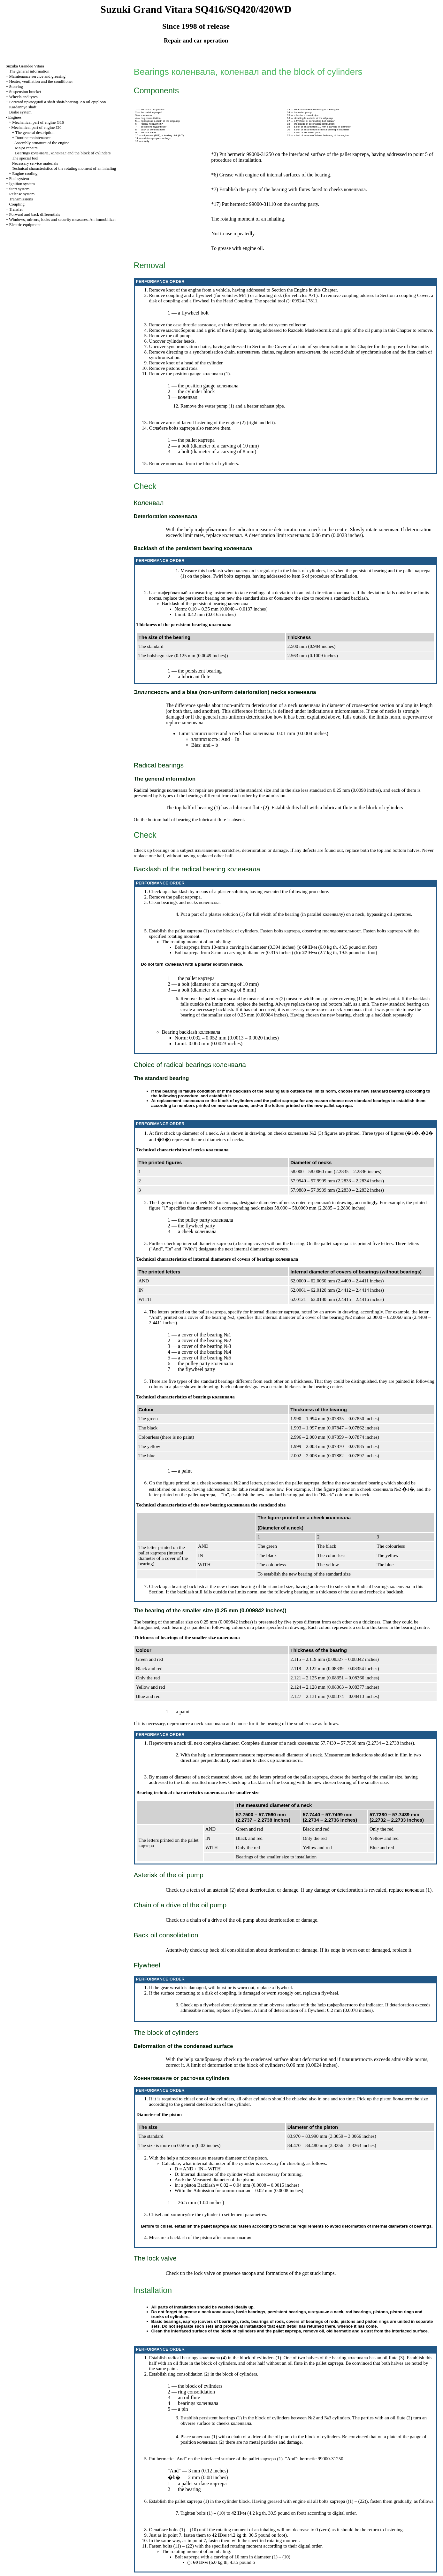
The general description (35, 132)
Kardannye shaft (22, 107)
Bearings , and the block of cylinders (63, 153)
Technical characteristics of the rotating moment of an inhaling (64, 168)
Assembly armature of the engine (41, 142)
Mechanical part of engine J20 (36, 127)
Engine (301, 289)
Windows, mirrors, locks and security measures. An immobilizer (62, 219)
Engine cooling (24, 173)
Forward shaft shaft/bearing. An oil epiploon (57, 101)
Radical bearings (383, 1586)
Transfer (16, 209)
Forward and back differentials (34, 214)
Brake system (20, 112)
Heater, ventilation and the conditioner (41, 81)
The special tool (25, 158)
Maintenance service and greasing (37, 76)
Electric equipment (25, 224)
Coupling (16, 204)
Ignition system (22, 183)
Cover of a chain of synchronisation (309, 346)
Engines (14, 117)
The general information (29, 71)
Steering (16, 86)
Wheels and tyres (23, 96)
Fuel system (19, 178)
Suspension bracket (25, 91)
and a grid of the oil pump (343, 330)
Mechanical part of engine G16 (38, 122)
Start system (19, 188)
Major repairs (26, 147)
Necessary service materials (35, 163)
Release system (21, 193)
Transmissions (21, 199)
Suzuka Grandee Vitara (25, 66)
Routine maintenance (32, 137)
